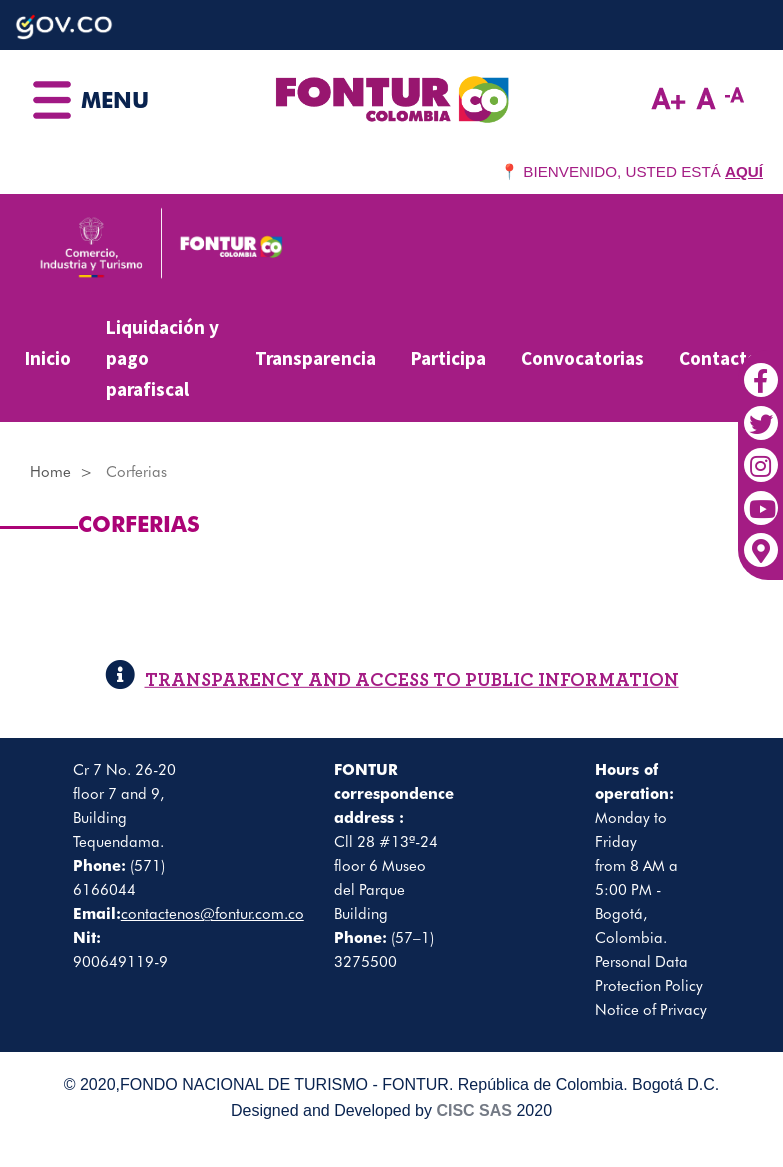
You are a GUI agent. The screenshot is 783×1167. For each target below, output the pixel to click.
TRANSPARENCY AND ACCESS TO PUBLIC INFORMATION (392, 680)
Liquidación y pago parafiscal (162, 357)
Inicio (48, 358)
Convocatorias (582, 358)
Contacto (718, 358)
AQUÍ (744, 171)
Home (50, 472)
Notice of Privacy (651, 1010)
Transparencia (315, 358)
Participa (448, 358)
